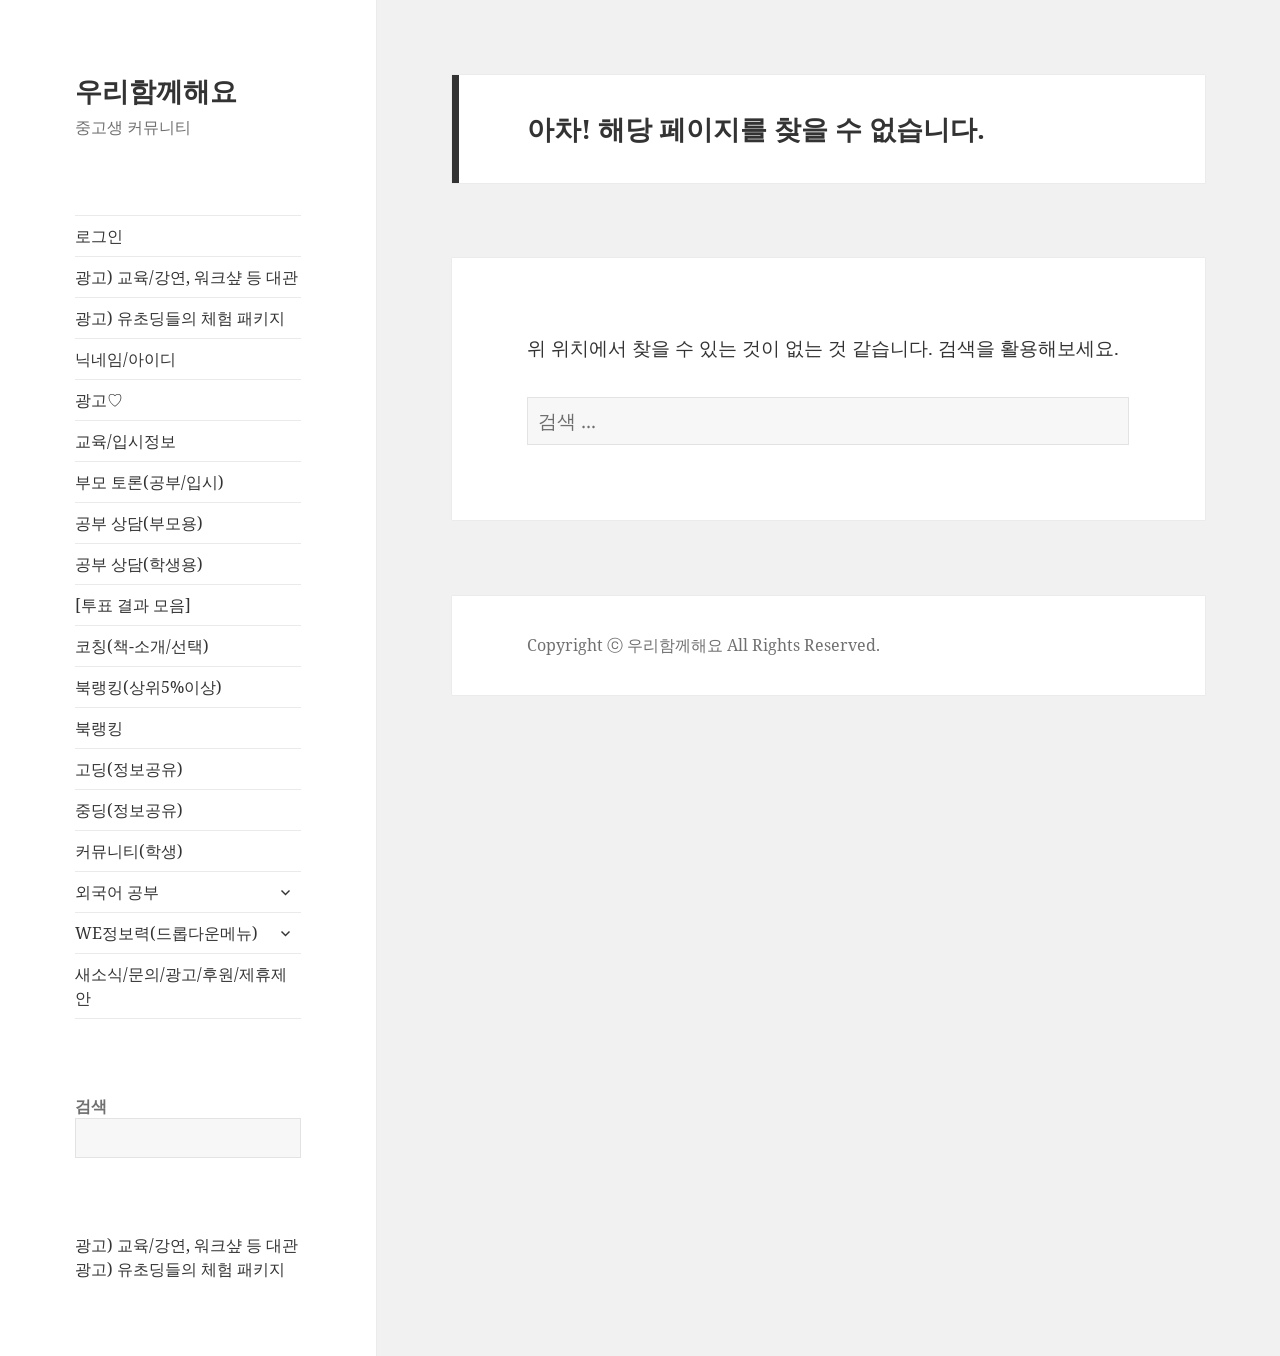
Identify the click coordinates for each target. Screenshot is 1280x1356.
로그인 (99, 236)
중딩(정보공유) (129, 810)
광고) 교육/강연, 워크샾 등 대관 (186, 277)
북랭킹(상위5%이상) (148, 687)
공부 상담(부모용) (139, 523)
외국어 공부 (117, 892)
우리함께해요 (156, 90)
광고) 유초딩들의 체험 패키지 (180, 318)
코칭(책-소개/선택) (142, 646)
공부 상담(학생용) (139, 564)
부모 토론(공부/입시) (149, 482)
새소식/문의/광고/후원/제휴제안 (181, 986)
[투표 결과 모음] (133, 605)
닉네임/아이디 (125, 359)
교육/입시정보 (125, 441)
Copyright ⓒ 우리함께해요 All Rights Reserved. (703, 645)
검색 (91, 1106)
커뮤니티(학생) (129, 851)
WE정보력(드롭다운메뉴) (166, 933)
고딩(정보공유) (129, 769)
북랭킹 (99, 728)
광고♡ (99, 400)
